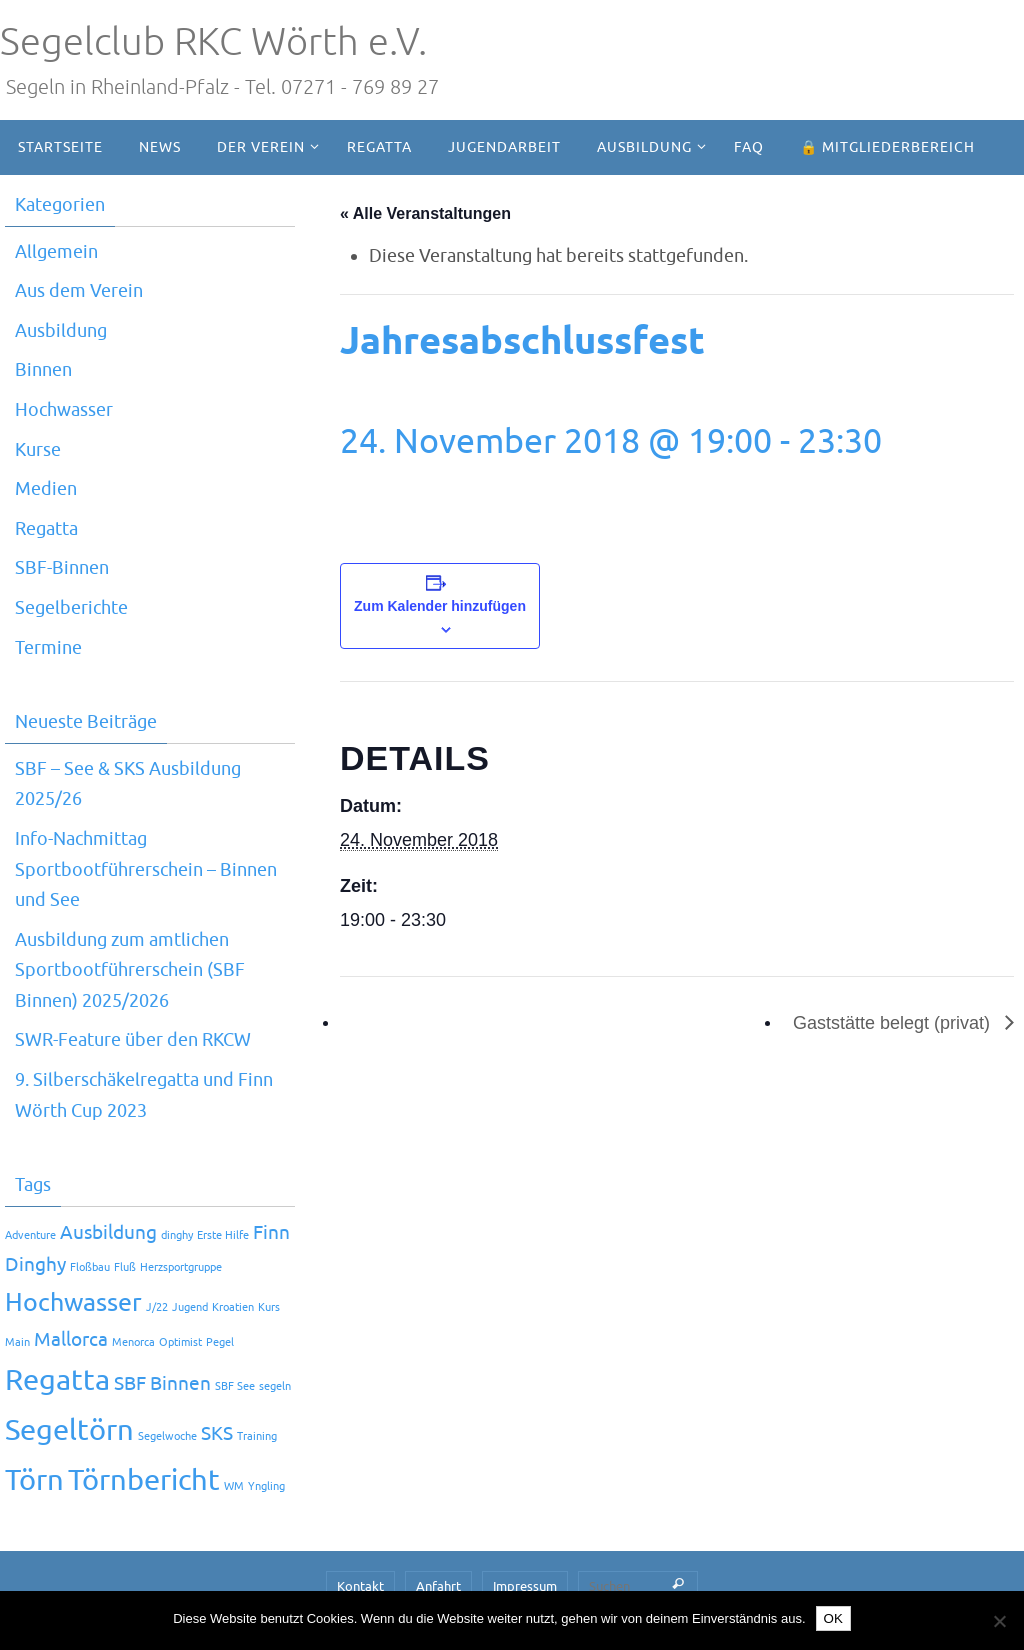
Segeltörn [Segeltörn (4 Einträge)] (69, 1430)
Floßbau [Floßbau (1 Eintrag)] (90, 1267)
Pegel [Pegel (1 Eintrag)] (220, 1342)
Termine (48, 648)
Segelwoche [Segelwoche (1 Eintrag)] (167, 1436)
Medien (46, 489)
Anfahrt (438, 1586)
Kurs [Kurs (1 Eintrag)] (269, 1307)
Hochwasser (64, 410)
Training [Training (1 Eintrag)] (257, 1436)
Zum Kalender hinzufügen (440, 606)
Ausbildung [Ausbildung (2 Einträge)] (108, 1233)
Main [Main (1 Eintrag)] (17, 1342)
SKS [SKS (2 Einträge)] (217, 1434)
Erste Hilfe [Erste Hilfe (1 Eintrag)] (223, 1235)
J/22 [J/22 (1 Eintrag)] (157, 1307)
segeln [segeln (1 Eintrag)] (275, 1386)
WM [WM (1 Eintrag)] (234, 1486)
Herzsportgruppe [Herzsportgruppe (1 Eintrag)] (181, 1267)
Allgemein (56, 252)
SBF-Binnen (62, 568)
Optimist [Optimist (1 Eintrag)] (180, 1342)
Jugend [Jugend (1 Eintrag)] (190, 1307)
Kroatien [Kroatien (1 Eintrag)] (233, 1307)
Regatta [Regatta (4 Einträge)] (57, 1380)
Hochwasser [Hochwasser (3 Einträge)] (73, 1302)
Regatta (46, 529)
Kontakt (360, 1586)
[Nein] (999, 1621)
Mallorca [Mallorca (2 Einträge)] (71, 1340)
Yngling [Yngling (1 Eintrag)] (266, 1486)
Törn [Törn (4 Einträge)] (34, 1480)
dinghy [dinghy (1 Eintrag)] (177, 1235)
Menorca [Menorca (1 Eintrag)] (133, 1342)
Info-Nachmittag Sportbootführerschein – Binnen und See (146, 869)
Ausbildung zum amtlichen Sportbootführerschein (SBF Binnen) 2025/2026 (130, 970)
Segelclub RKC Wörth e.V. (213, 42)
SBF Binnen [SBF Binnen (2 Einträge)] (162, 1384)
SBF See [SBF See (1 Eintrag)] (235, 1386)
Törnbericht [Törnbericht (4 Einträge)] (144, 1480)
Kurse (38, 450)
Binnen (43, 370)
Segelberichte (71, 608)
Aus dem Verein (79, 291)
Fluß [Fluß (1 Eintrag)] (125, 1267)
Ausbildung (61, 331)
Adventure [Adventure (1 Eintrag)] (30, 1235)
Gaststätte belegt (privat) (894, 1023)
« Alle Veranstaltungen (425, 213)
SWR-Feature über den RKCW (133, 1040)
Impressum (525, 1586)
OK (833, 1618)
